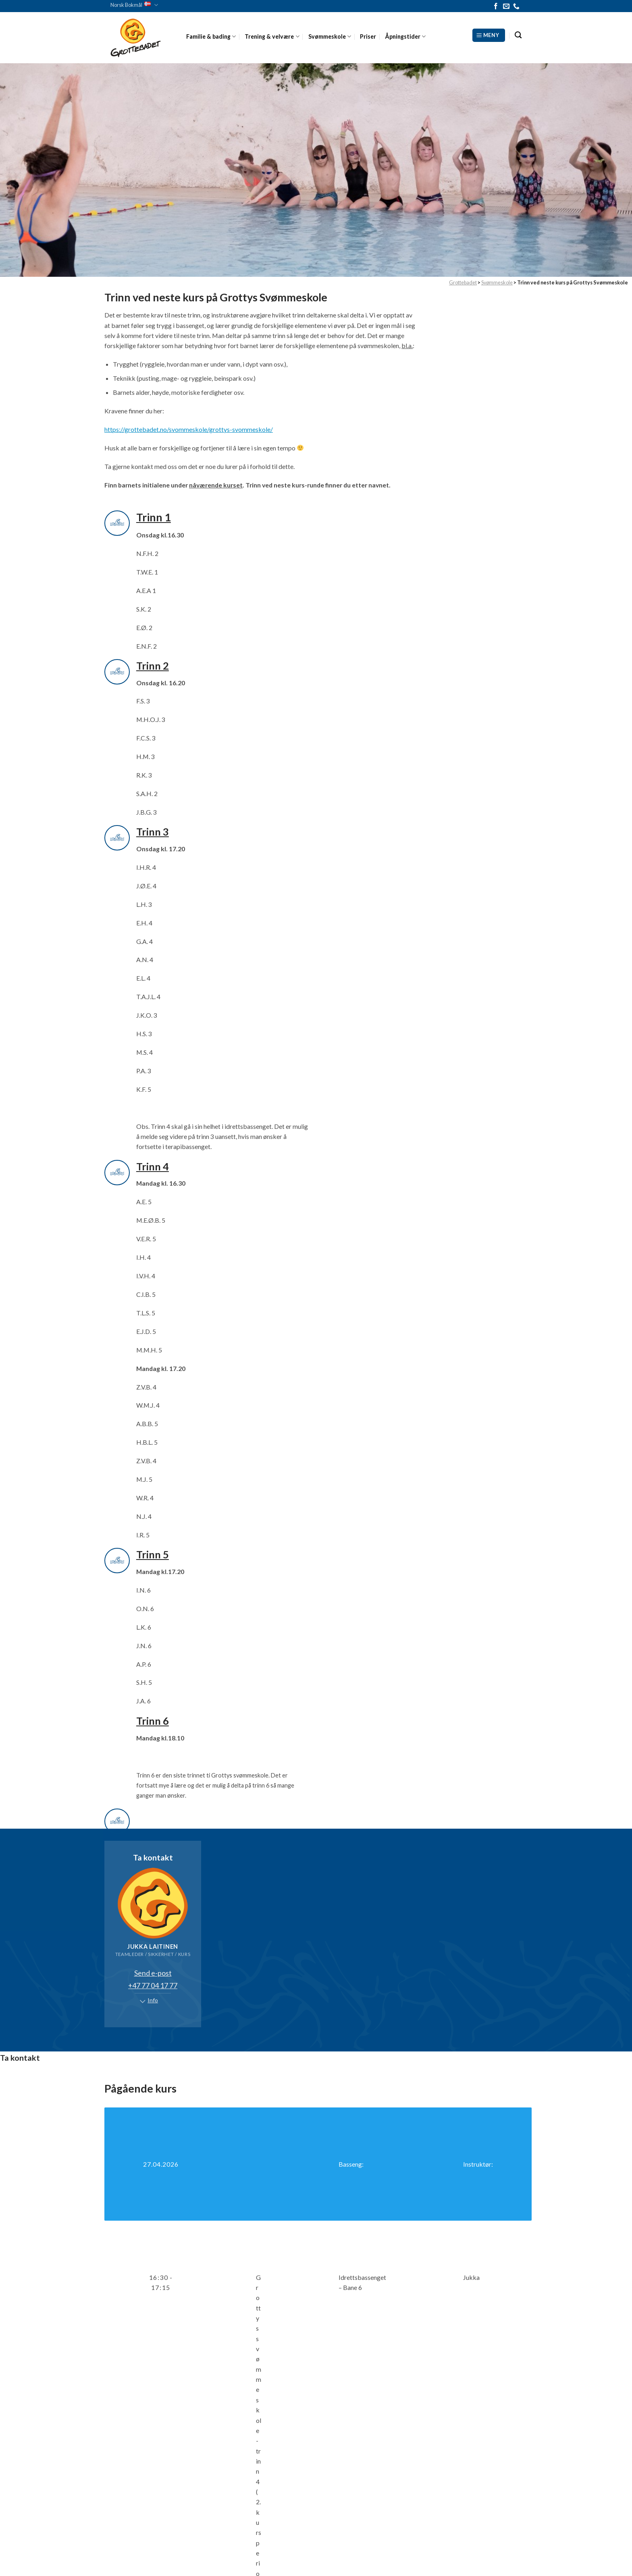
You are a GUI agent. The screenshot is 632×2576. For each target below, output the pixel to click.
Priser (368, 36)
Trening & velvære (272, 36)
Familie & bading (211, 36)
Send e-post (153, 1972)
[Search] (518, 35)
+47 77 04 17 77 (152, 1985)
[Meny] (488, 35)
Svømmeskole (329, 36)
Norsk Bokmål (134, 5)
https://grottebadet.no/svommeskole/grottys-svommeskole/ (188, 429)
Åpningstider (405, 36)
